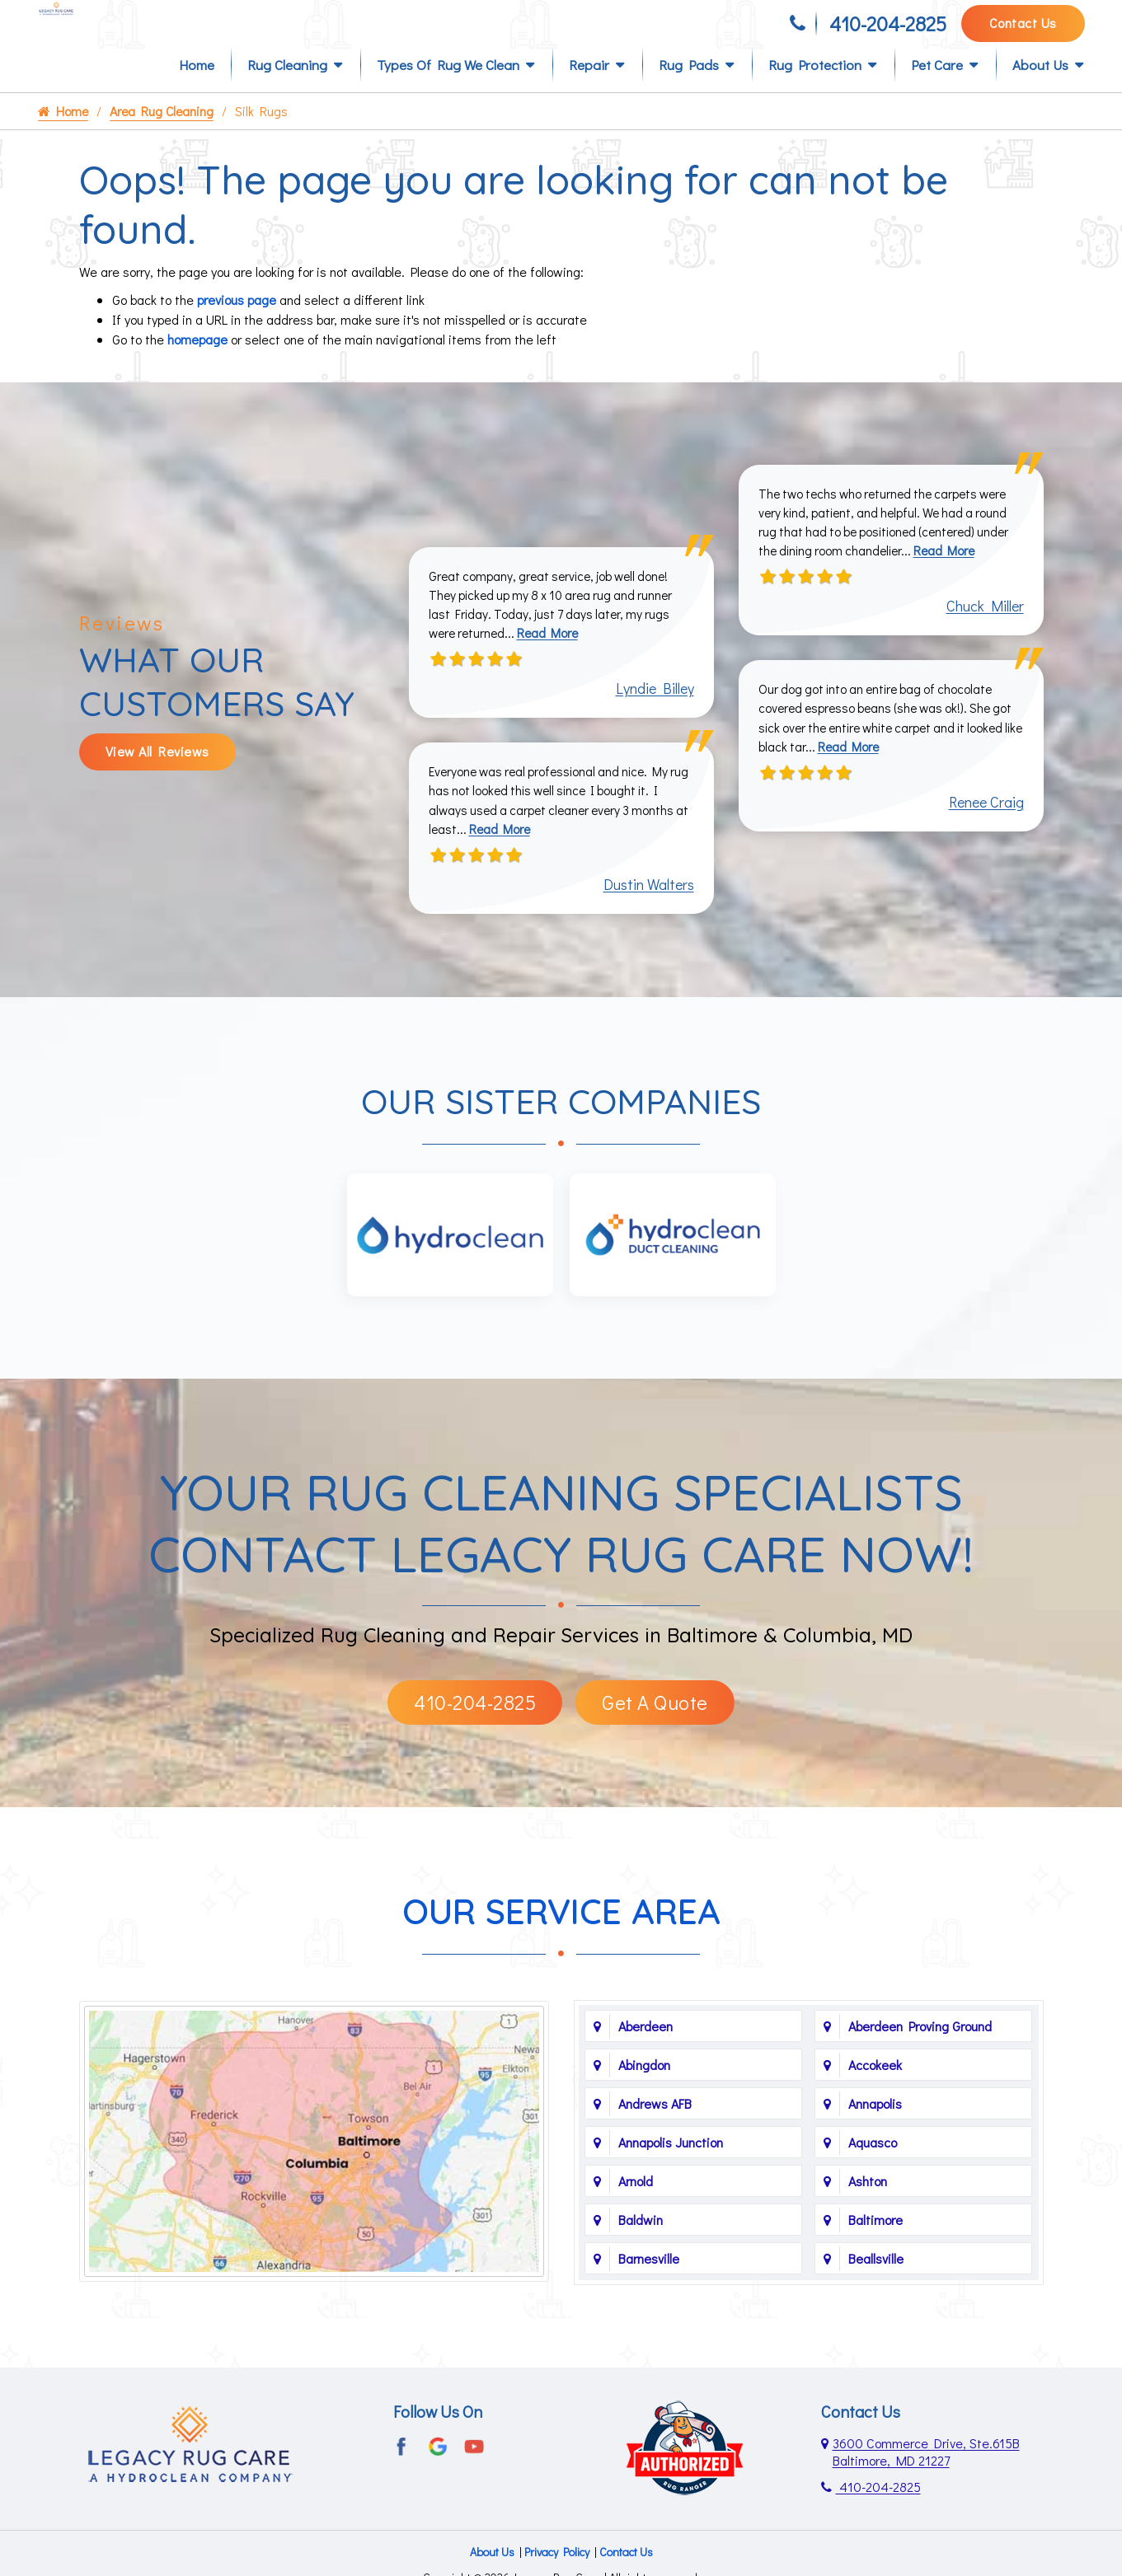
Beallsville (876, 2293)
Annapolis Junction (670, 2176)
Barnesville (648, 2293)
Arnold (635, 2215)
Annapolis (875, 2138)
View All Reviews (157, 781)
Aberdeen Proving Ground (920, 2060)
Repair (589, 91)
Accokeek (875, 2099)
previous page (236, 326)
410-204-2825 (887, 31)
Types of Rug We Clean (448, 91)
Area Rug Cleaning (163, 138)
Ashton (867, 2215)
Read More (555, 663)
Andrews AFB (655, 2138)
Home (196, 91)
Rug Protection (814, 91)
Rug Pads (689, 91)
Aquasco (872, 2176)
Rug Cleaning (287, 91)
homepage (197, 366)
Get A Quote (655, 1736)
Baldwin (640, 2254)
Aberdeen (645, 2060)
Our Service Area (561, 1946)
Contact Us (1023, 30)
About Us (1040, 91)
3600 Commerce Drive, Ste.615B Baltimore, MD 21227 (926, 2486)
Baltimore (875, 2254)
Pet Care (937, 91)
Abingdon (644, 2099)
